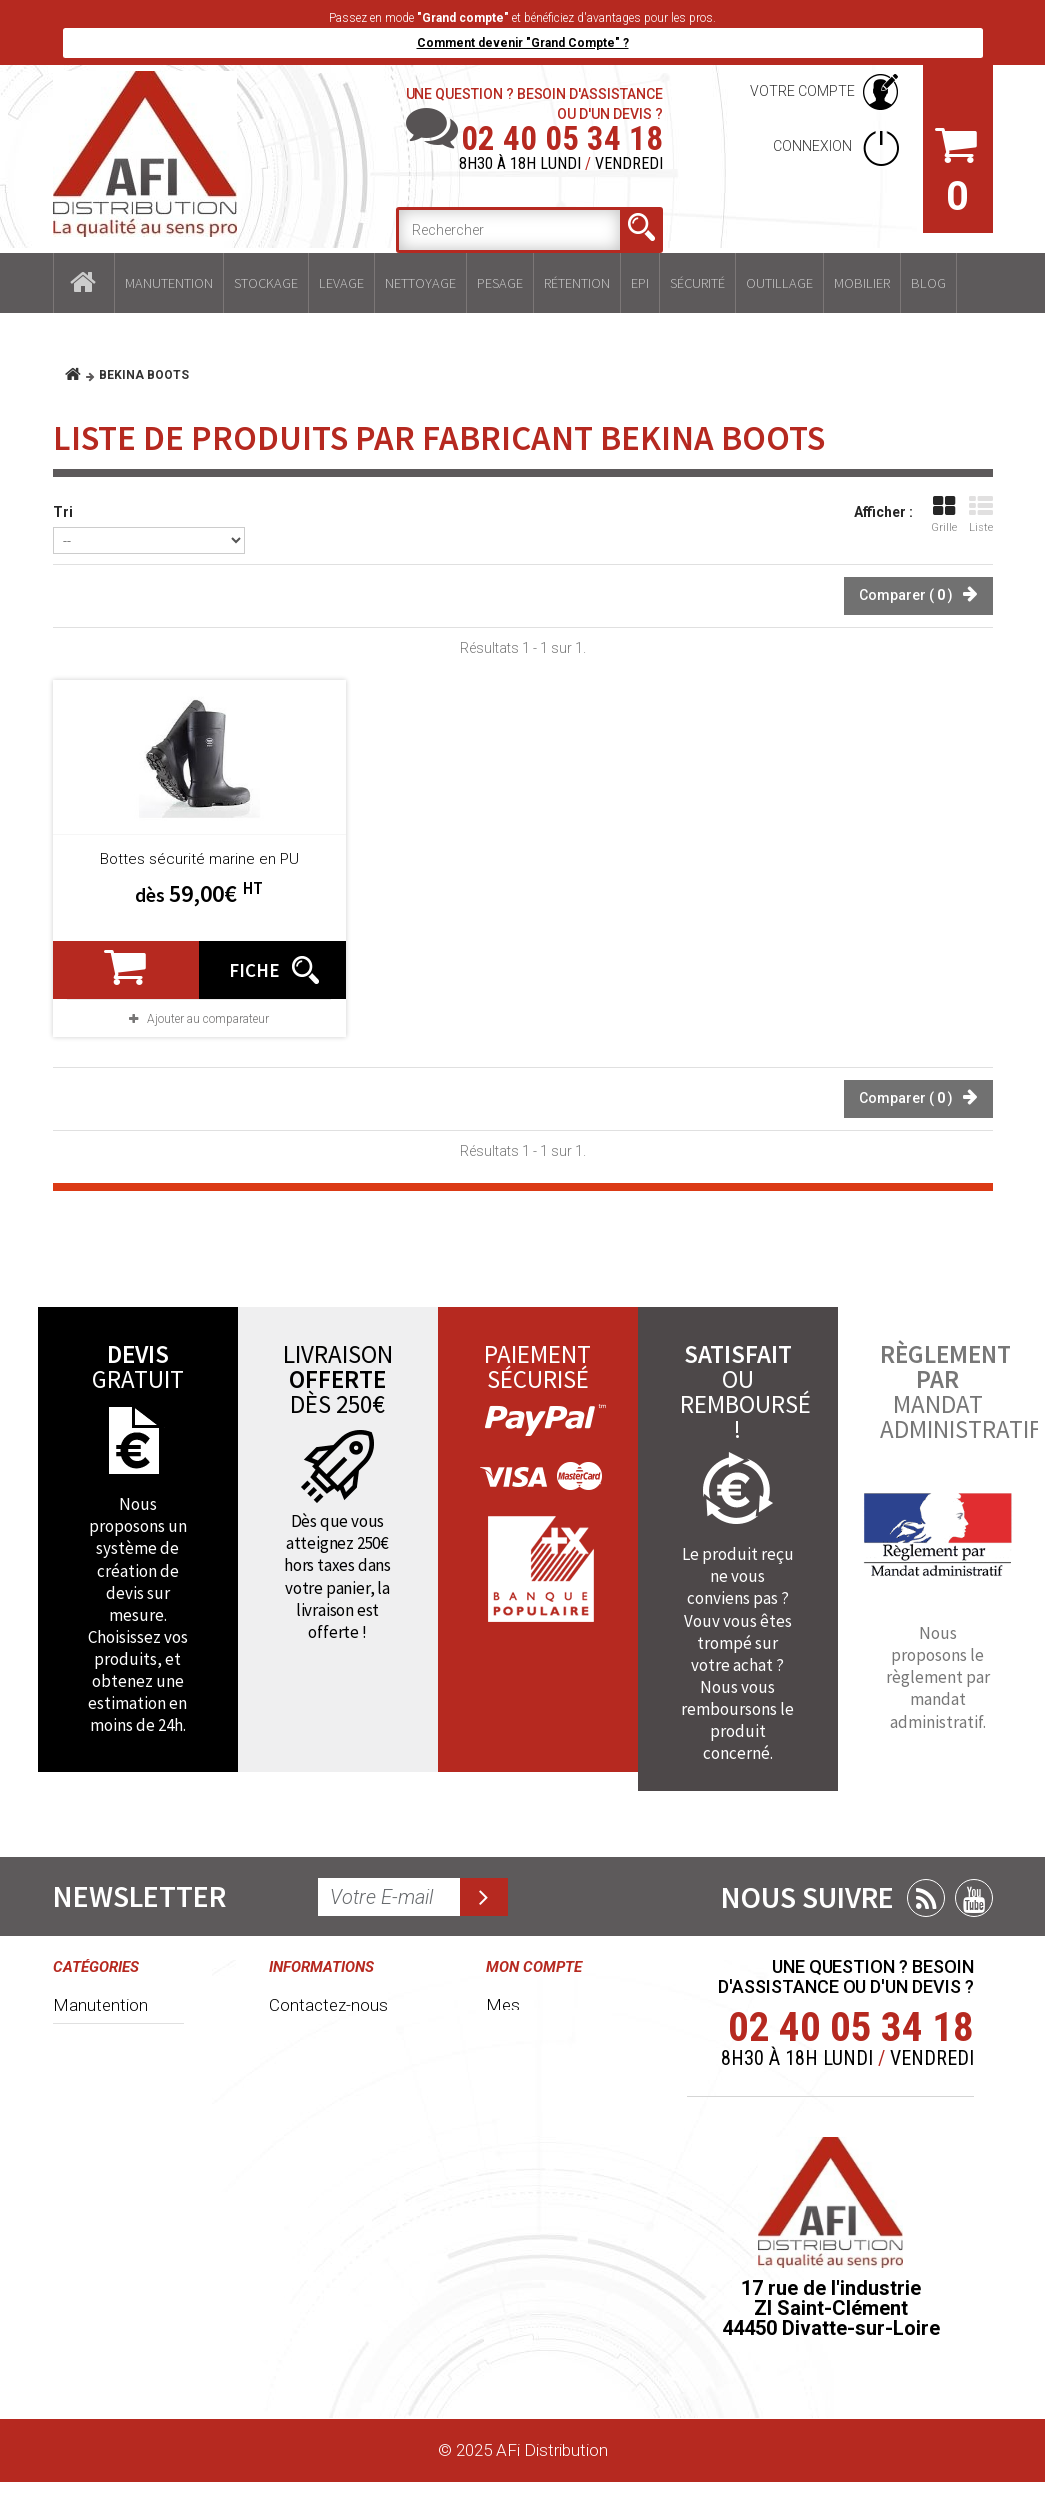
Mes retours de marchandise (542, 2072)
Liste (981, 514)
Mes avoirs (527, 2119)
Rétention (577, 283)
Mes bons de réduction (534, 2280)
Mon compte (534, 1967)
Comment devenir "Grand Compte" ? (523, 43)
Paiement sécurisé (304, 2317)
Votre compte (802, 91)
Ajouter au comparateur (208, 1019)
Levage (341, 283)
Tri (63, 512)
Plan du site (311, 2364)
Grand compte (321, 2176)
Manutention (169, 283)
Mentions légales (332, 2213)
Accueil (84, 283)
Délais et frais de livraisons (330, 2260)
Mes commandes (533, 2015)
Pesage (500, 283)
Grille (944, 514)
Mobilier (862, 283)
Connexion (814, 146)
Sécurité (697, 283)
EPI (640, 283)
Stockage (266, 283)
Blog (928, 283)
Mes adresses (539, 2156)
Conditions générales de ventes (315, 2062)
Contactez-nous (328, 2005)
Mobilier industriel (116, 2338)
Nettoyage (420, 283)
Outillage (779, 283)
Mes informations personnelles (533, 2213)
